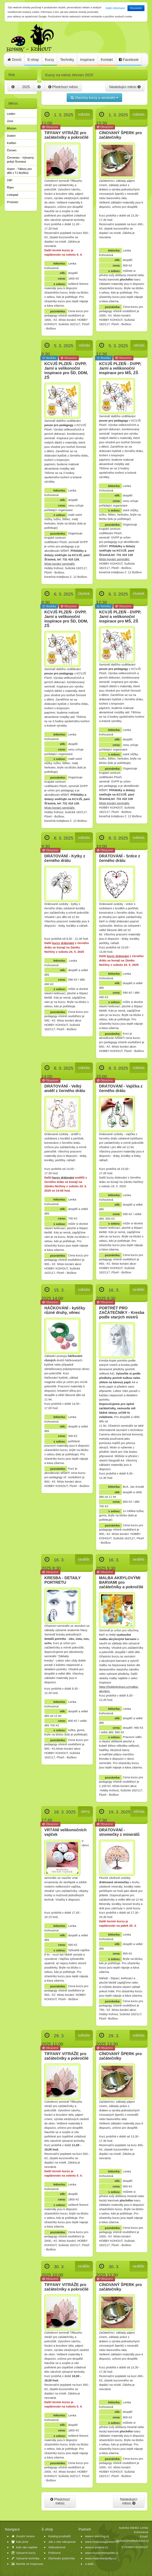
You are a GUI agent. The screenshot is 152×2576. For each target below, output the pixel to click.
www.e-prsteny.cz (96, 2547)
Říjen (10, 187)
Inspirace (87, 60)
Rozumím (136, 8)
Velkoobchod (56, 2547)
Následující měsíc (125, 87)
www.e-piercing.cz (97, 2536)
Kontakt (107, 60)
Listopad (12, 194)
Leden (11, 113)
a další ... (91, 2564)
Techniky (67, 60)
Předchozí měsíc (63, 87)
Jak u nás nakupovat (62, 2541)
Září (9, 180)
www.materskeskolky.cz (100, 2558)
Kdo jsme (19, 2541)
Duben (11, 135)
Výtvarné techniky (25, 2558)
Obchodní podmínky (61, 2558)
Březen (11, 128)
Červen (11, 150)
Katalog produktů (59, 2536)
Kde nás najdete (24, 2547)
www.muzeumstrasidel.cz (101, 2552)
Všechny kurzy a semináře (94, 98)
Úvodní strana (23, 2536)
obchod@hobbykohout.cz (132, 2540)
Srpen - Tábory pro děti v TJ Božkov (19, 170)
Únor (10, 121)
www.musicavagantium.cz (102, 2541)
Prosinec (12, 202)
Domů (14, 60)
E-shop (33, 60)
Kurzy (49, 60)
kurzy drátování (63, 1177)
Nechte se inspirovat (27, 2564)
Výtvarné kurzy (23, 2552)
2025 (26, 87)
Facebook (129, 60)
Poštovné (54, 2552)
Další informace (115, 8)
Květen (11, 143)
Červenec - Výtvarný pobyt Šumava (20, 159)
